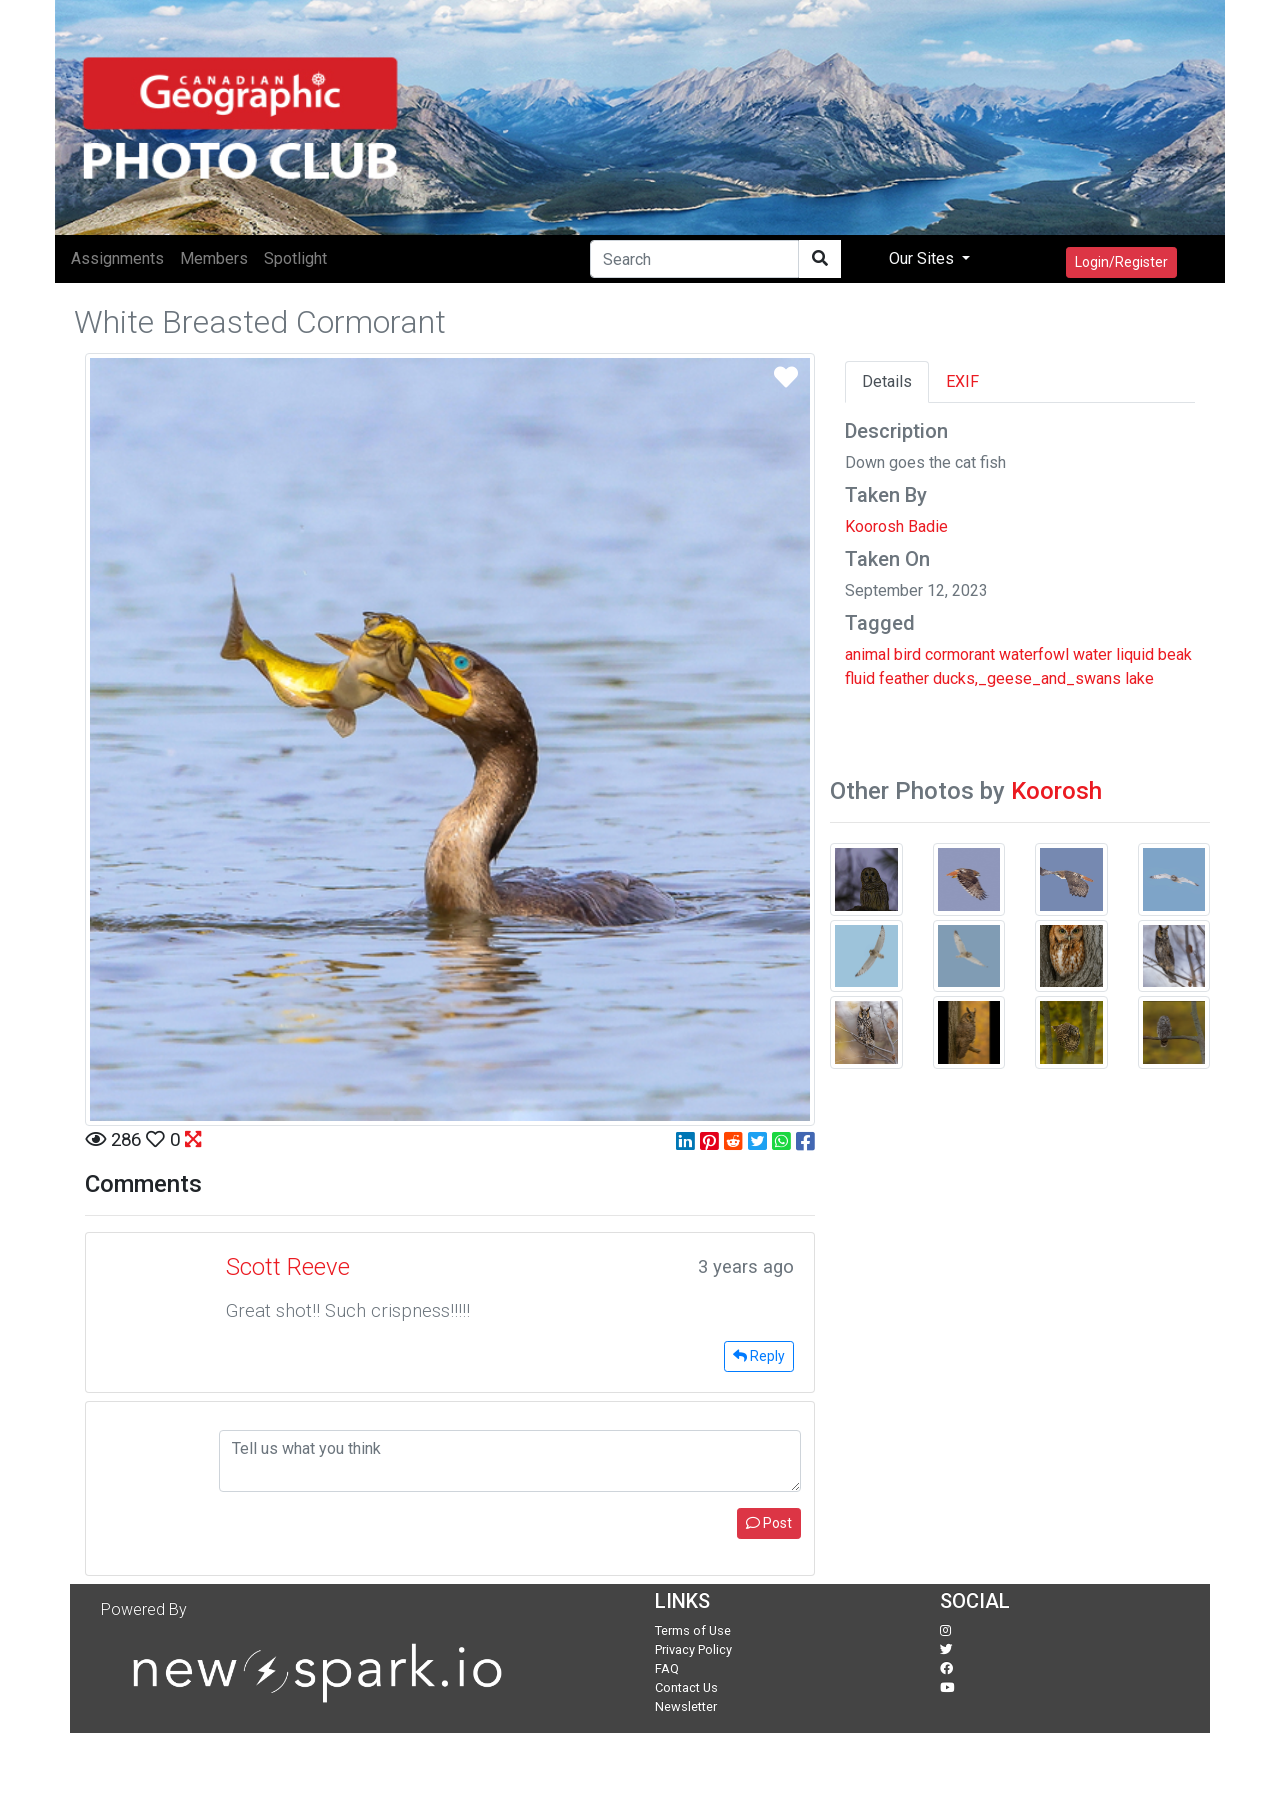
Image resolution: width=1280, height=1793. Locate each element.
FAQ (667, 1668)
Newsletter (686, 1706)
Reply (759, 1356)
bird (907, 654)
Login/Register (1121, 262)
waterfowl (1034, 654)
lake (1139, 678)
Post (769, 1523)
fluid (860, 678)
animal (867, 654)
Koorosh (1056, 791)
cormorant (960, 654)
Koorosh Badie (896, 526)
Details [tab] (887, 381)
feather (904, 678)
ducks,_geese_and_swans (1027, 678)
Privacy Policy (693, 1649)
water (1092, 654)
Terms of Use (693, 1630)
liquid (1135, 654)
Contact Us (686, 1687)
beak (1175, 654)
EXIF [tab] (962, 381)
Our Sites (923, 258)
